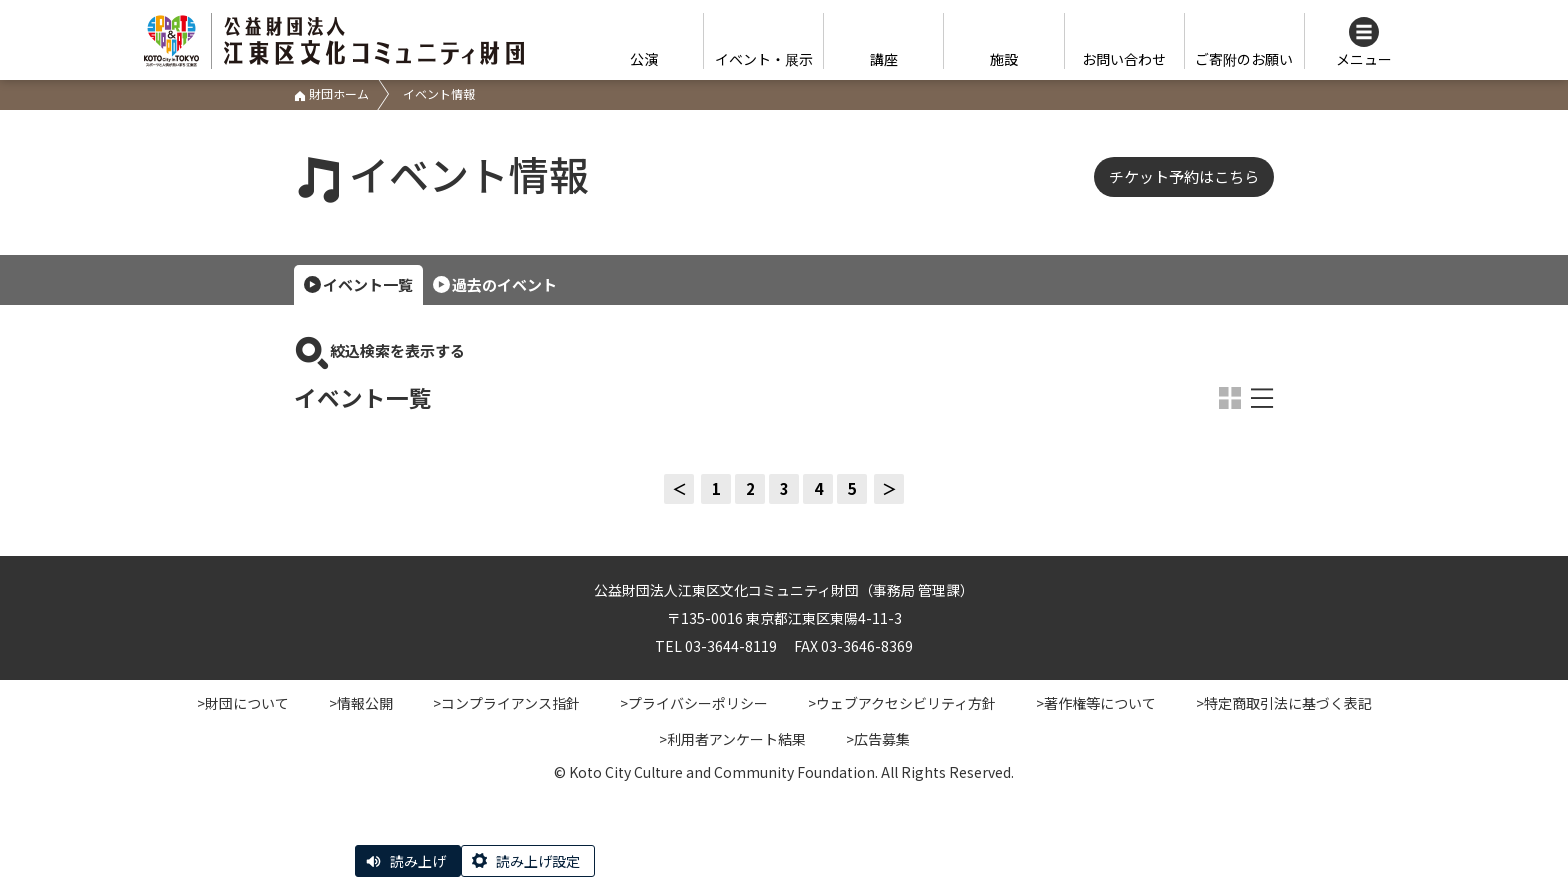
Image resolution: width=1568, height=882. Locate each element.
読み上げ (418, 861)
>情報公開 (361, 703)
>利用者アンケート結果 (732, 739)
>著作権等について (1096, 703)
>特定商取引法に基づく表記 (1284, 703)
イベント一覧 (368, 284)
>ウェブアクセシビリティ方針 (902, 703)
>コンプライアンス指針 (506, 703)
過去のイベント (504, 284)
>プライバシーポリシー (694, 703)
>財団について (243, 703)
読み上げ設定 (538, 861)
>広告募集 (878, 739)
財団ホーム (331, 93)
